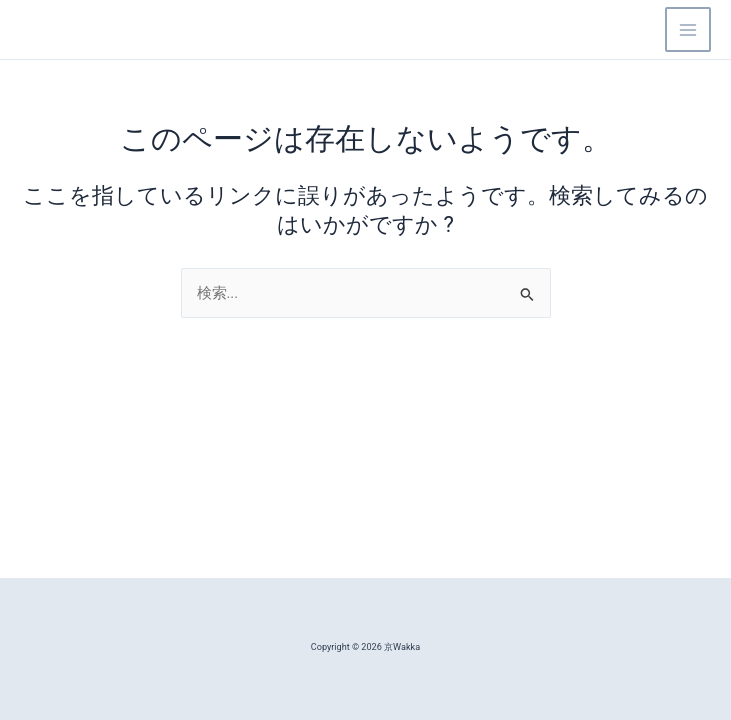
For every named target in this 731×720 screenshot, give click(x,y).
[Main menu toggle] (688, 30)
